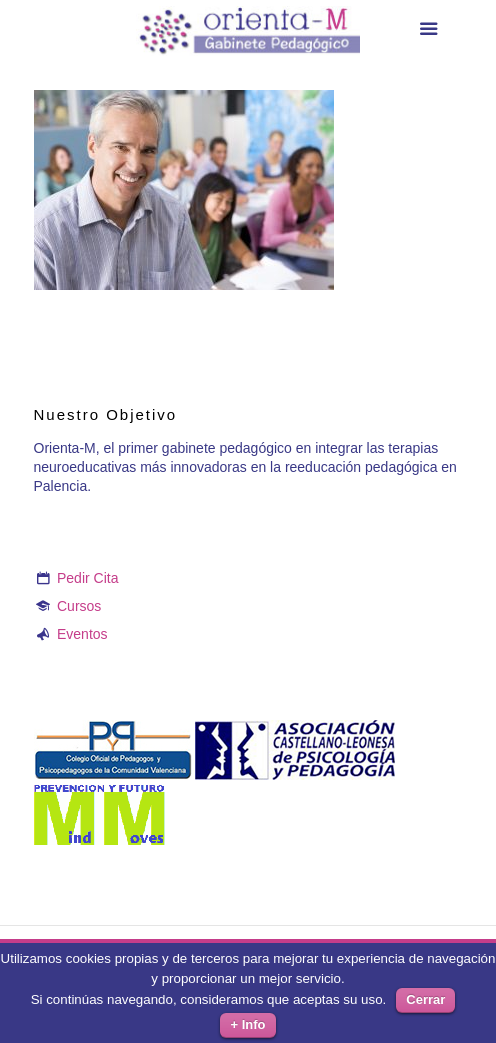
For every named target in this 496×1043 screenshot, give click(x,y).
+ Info (247, 1024)
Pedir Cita (87, 578)
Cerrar (425, 999)
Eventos (82, 634)
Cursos (79, 606)
